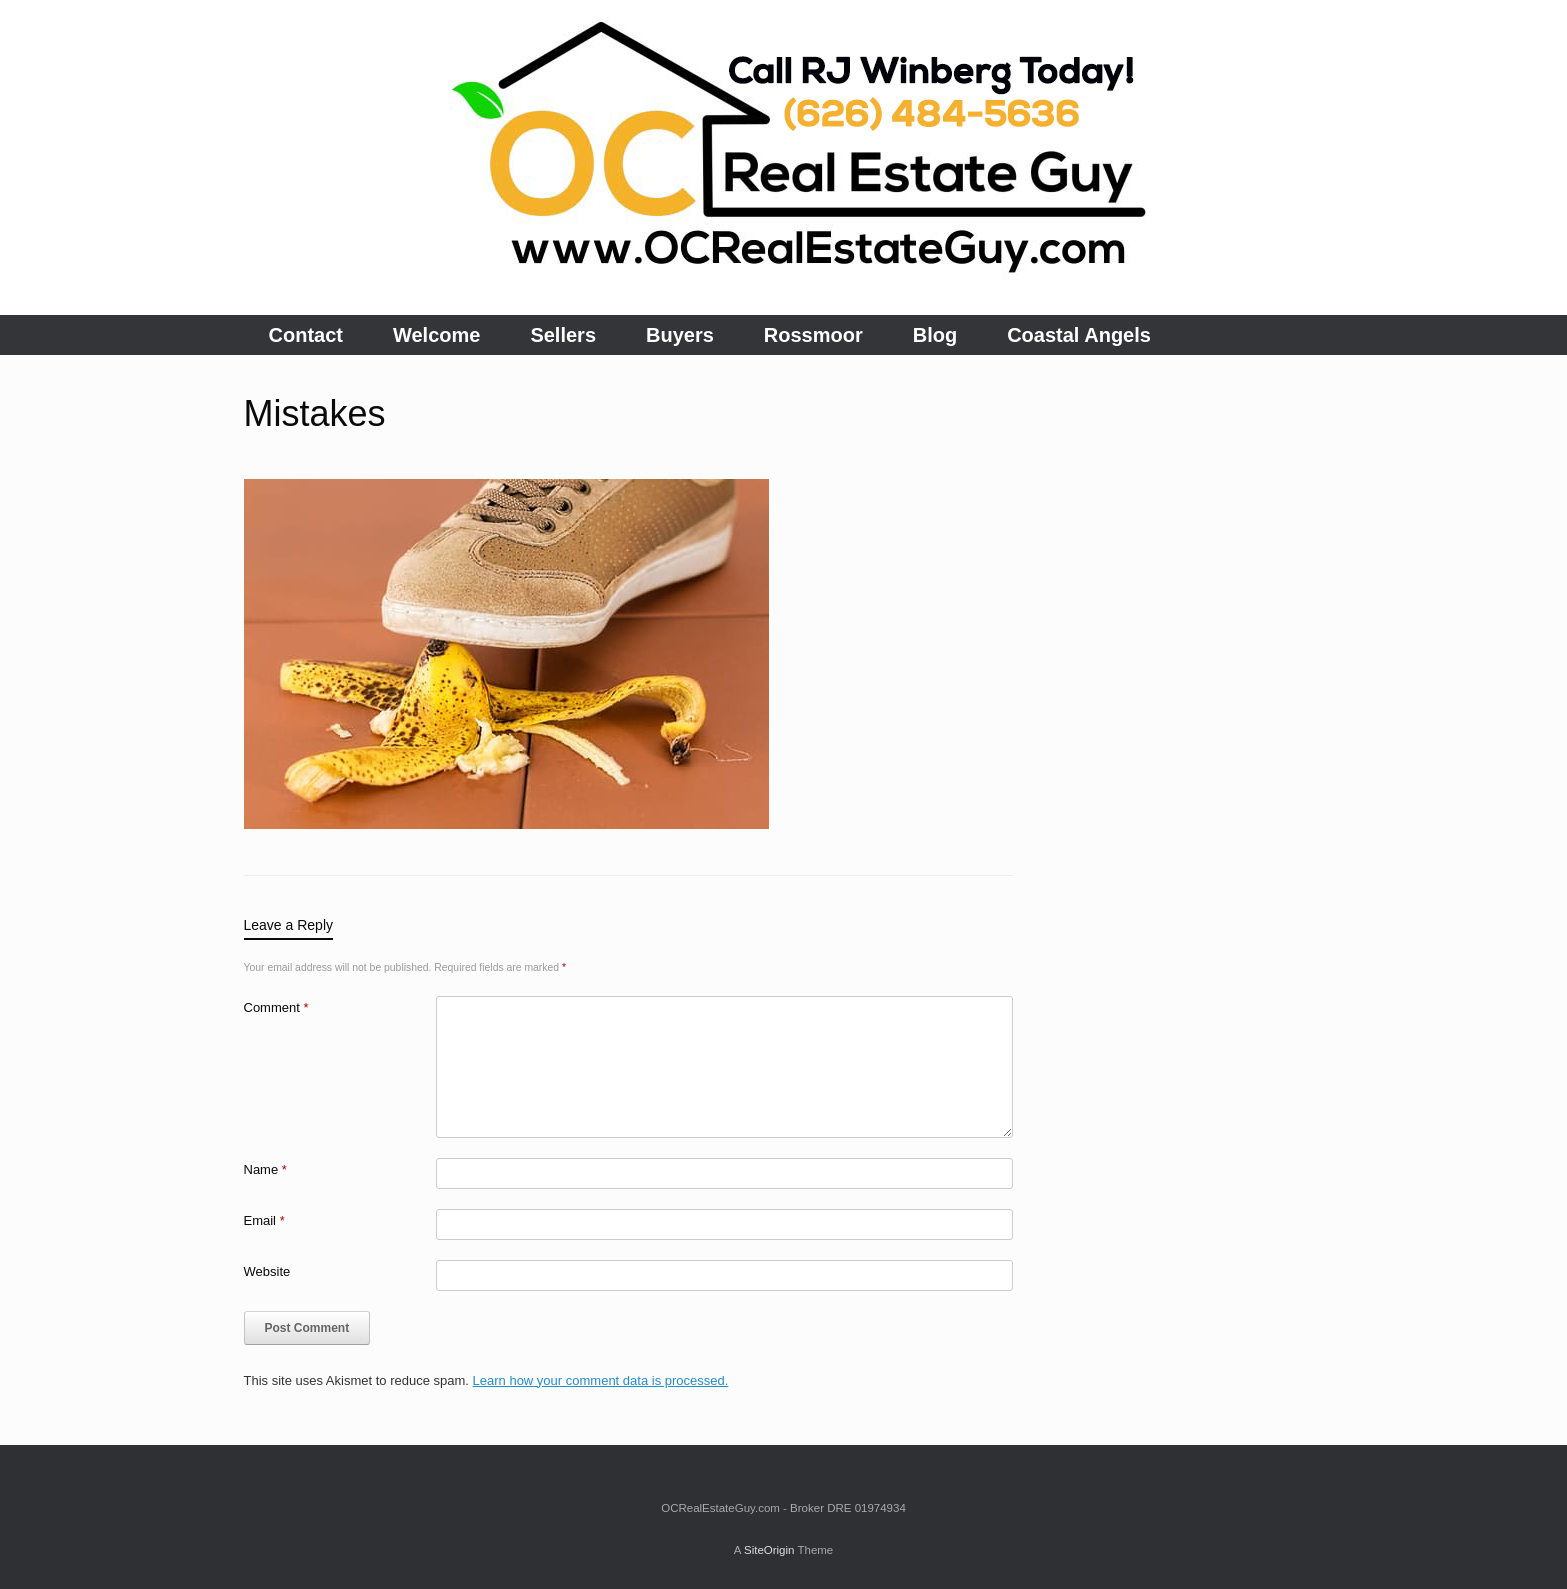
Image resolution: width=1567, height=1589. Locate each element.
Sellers (563, 335)
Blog (935, 335)
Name (265, 1169)
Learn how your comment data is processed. (601, 1380)
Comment (276, 1007)
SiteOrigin (769, 1550)
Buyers (680, 335)
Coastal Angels (1079, 335)
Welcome (436, 335)
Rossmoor (813, 335)
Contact (306, 335)
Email (264, 1220)
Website (267, 1271)
